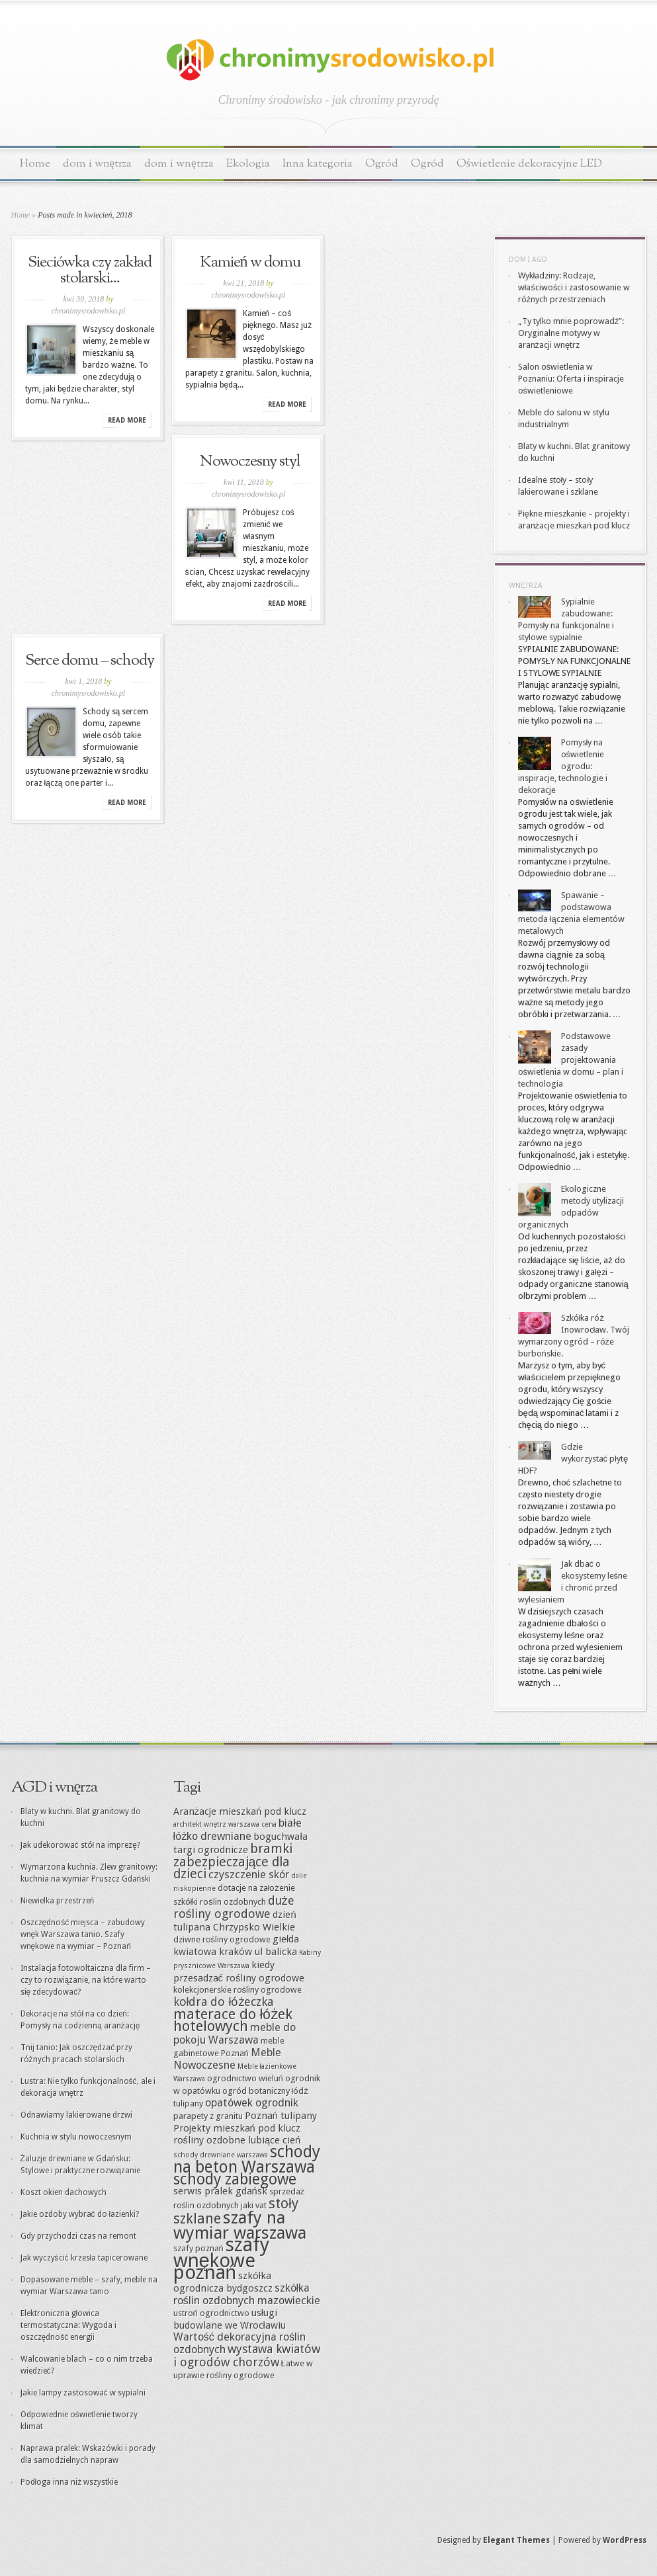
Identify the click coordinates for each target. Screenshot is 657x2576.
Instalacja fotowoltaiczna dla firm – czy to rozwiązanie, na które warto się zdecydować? (86, 1980)
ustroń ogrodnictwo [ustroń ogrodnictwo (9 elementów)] (211, 2313)
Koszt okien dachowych (64, 2192)
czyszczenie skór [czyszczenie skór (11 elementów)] (248, 1874)
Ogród (381, 163)
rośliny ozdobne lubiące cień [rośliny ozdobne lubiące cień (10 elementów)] (237, 2140)
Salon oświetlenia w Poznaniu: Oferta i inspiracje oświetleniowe (571, 378)
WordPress (624, 2540)
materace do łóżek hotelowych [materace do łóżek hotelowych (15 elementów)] (233, 2019)
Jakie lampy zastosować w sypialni (83, 2392)
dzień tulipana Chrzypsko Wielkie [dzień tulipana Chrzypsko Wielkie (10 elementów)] (234, 1921)
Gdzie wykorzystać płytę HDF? (573, 1458)
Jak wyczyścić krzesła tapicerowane (84, 2258)
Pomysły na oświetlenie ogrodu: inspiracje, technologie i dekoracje (562, 766)
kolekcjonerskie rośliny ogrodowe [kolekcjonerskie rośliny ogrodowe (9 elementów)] (237, 1990)
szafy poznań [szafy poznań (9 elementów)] (198, 2248)
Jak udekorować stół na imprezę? (80, 1845)
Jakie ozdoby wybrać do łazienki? (80, 2214)
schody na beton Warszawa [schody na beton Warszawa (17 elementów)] (246, 2159)
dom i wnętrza (97, 163)
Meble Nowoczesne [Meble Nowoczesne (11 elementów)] (227, 2058)
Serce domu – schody (89, 660)
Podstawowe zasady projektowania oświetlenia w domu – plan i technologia (571, 1060)
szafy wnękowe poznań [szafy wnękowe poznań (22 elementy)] (221, 2258)
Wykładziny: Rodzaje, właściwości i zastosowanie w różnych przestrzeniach (574, 287)
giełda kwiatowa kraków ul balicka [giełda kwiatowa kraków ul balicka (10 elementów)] (236, 1945)
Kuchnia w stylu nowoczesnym (76, 2136)
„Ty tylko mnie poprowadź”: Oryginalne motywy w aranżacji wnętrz (571, 333)
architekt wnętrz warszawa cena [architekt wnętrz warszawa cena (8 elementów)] (225, 1824)
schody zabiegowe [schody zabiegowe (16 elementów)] (234, 2179)
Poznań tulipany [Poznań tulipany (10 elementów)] (281, 2116)
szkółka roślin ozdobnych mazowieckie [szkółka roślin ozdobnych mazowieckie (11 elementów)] (246, 2294)
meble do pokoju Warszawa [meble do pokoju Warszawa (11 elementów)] (234, 2033)
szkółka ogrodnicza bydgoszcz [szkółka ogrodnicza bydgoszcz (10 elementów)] (223, 2282)
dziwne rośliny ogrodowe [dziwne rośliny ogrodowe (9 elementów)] (222, 1939)
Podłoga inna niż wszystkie (69, 2482)
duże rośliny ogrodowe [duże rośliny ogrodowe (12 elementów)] (233, 1907)
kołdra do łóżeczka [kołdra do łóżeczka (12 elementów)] (223, 2002)
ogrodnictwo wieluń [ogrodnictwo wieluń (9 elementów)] (245, 2078)
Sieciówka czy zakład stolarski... (90, 270)
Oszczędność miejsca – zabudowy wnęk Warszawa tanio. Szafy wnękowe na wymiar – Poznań (83, 1934)
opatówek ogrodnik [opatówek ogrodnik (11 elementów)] (251, 2103)
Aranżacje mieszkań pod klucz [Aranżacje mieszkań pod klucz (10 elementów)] (240, 1811)
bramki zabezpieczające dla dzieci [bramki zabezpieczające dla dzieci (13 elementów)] (232, 1861)
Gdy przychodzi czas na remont (78, 2236)
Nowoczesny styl (250, 461)
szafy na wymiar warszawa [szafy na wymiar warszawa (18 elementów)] (239, 2225)
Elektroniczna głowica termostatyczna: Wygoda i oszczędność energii (68, 2325)
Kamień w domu (250, 262)
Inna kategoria (318, 163)
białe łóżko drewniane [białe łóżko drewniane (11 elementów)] (237, 1830)
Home (35, 163)
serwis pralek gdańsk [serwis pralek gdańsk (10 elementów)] (220, 2191)
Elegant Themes (516, 2540)
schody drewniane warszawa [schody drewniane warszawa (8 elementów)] (220, 2155)
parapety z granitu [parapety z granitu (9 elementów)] (208, 2116)
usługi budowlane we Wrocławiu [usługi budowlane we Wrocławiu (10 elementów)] (229, 2319)
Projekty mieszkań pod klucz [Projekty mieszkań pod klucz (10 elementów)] (236, 2128)
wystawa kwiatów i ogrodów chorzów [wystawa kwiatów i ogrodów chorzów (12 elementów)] (246, 2355)
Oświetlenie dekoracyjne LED (530, 163)
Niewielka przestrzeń (58, 1900)
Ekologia (248, 163)
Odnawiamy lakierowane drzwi (76, 2115)
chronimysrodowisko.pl (88, 310)
